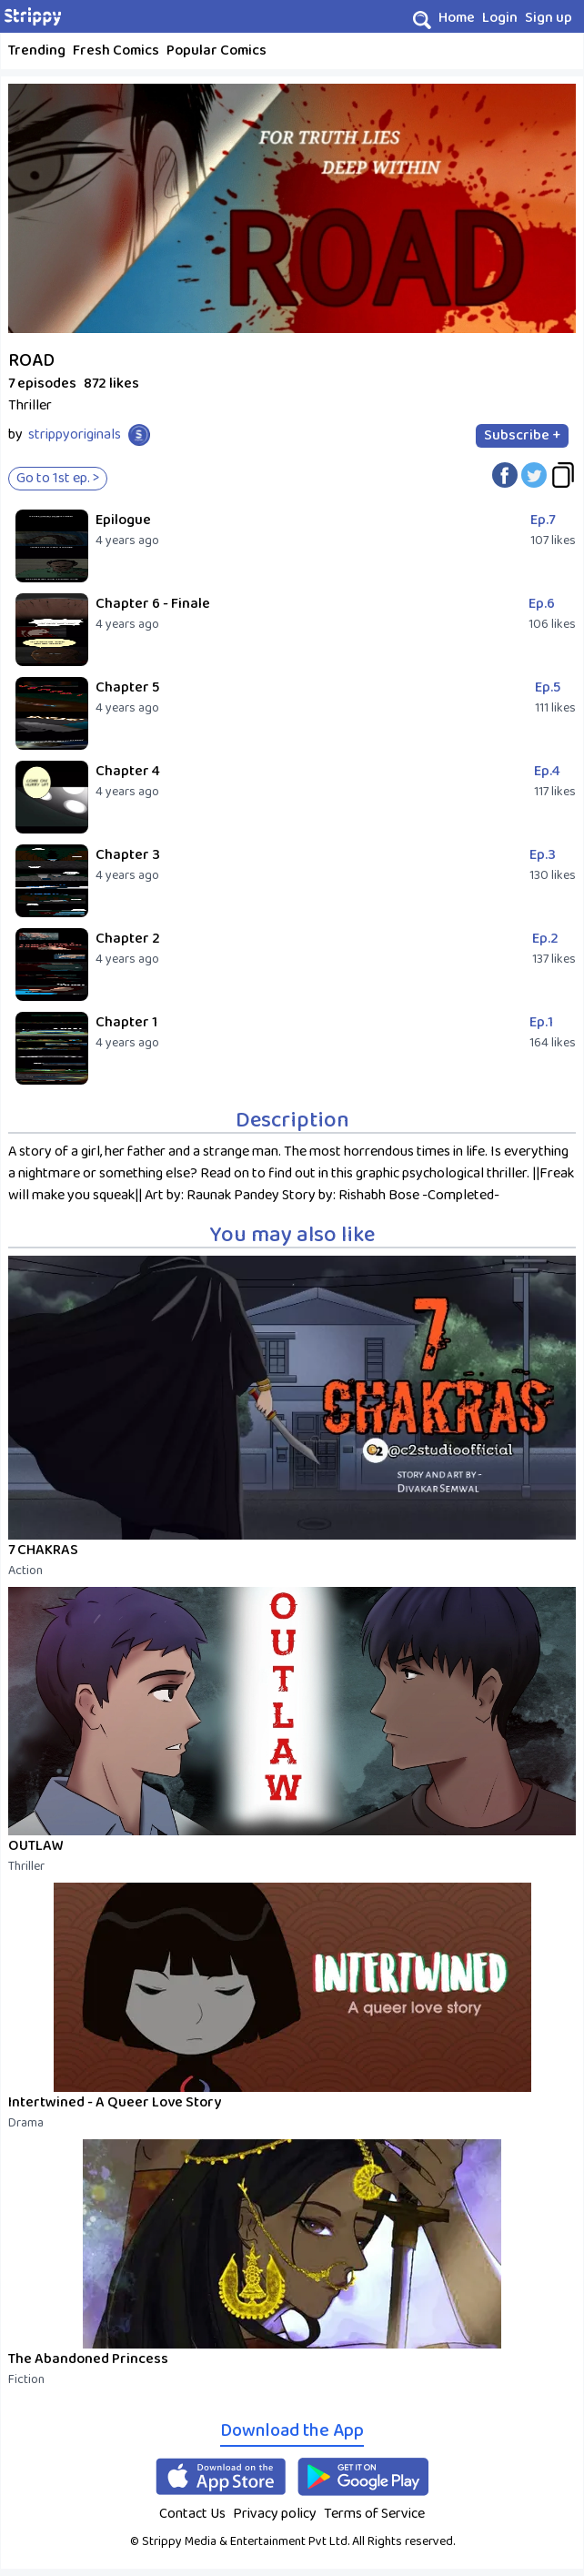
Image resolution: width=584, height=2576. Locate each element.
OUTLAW (36, 1845)
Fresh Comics (116, 50)
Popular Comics (216, 50)
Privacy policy (275, 2513)
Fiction (26, 2379)
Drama (26, 2123)
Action (25, 1570)
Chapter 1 (126, 1022)
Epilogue (123, 520)
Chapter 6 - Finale (153, 603)
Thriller (26, 1866)
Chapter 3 (128, 855)
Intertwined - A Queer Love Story (114, 2102)
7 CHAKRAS (43, 1550)
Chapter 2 (128, 938)
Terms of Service (374, 2513)
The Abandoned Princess (88, 2359)
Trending (36, 50)
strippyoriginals (74, 434)
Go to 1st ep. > (57, 478)
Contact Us (192, 2513)
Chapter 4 (128, 771)
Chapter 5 (127, 687)
